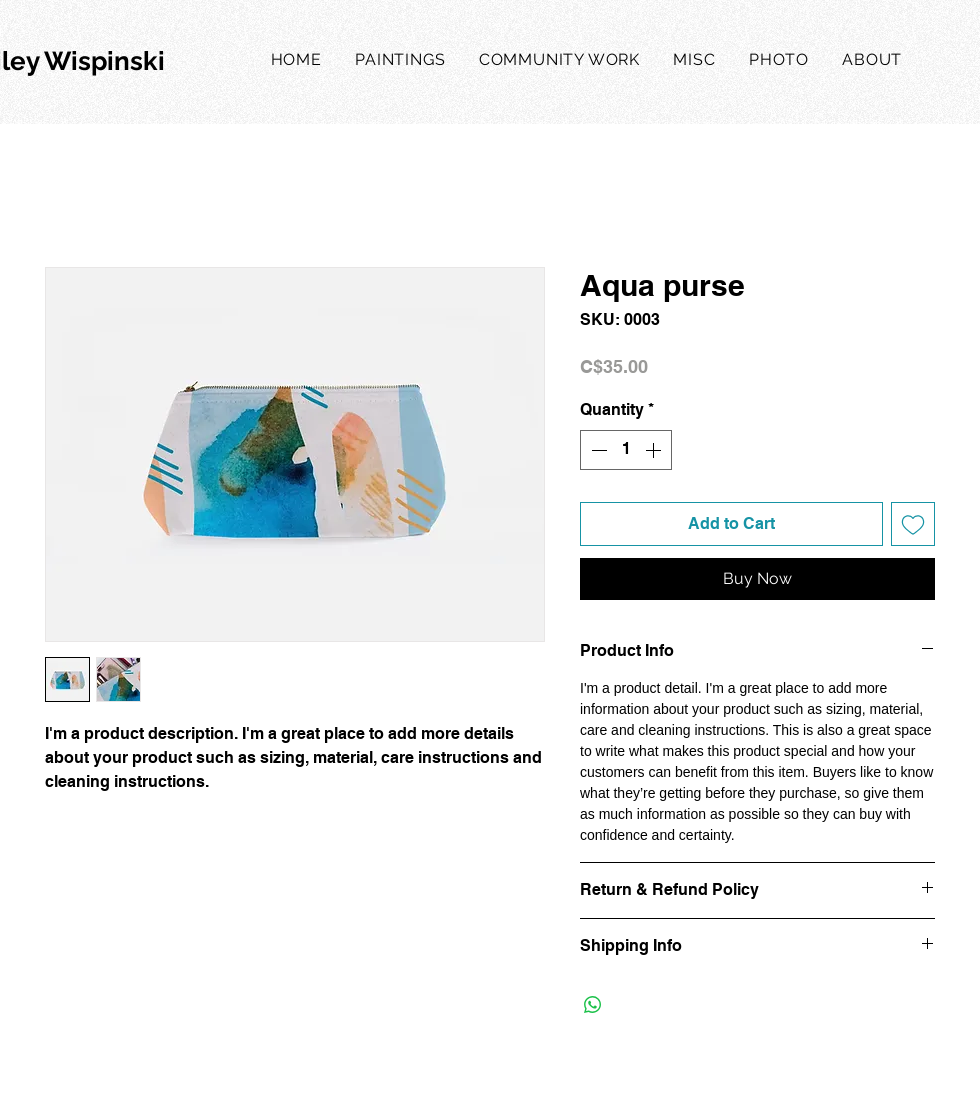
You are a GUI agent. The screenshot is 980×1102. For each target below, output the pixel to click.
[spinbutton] (626, 450)
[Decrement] (597, 450)
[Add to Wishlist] (913, 524)
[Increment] (655, 450)
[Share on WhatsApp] (593, 1005)
